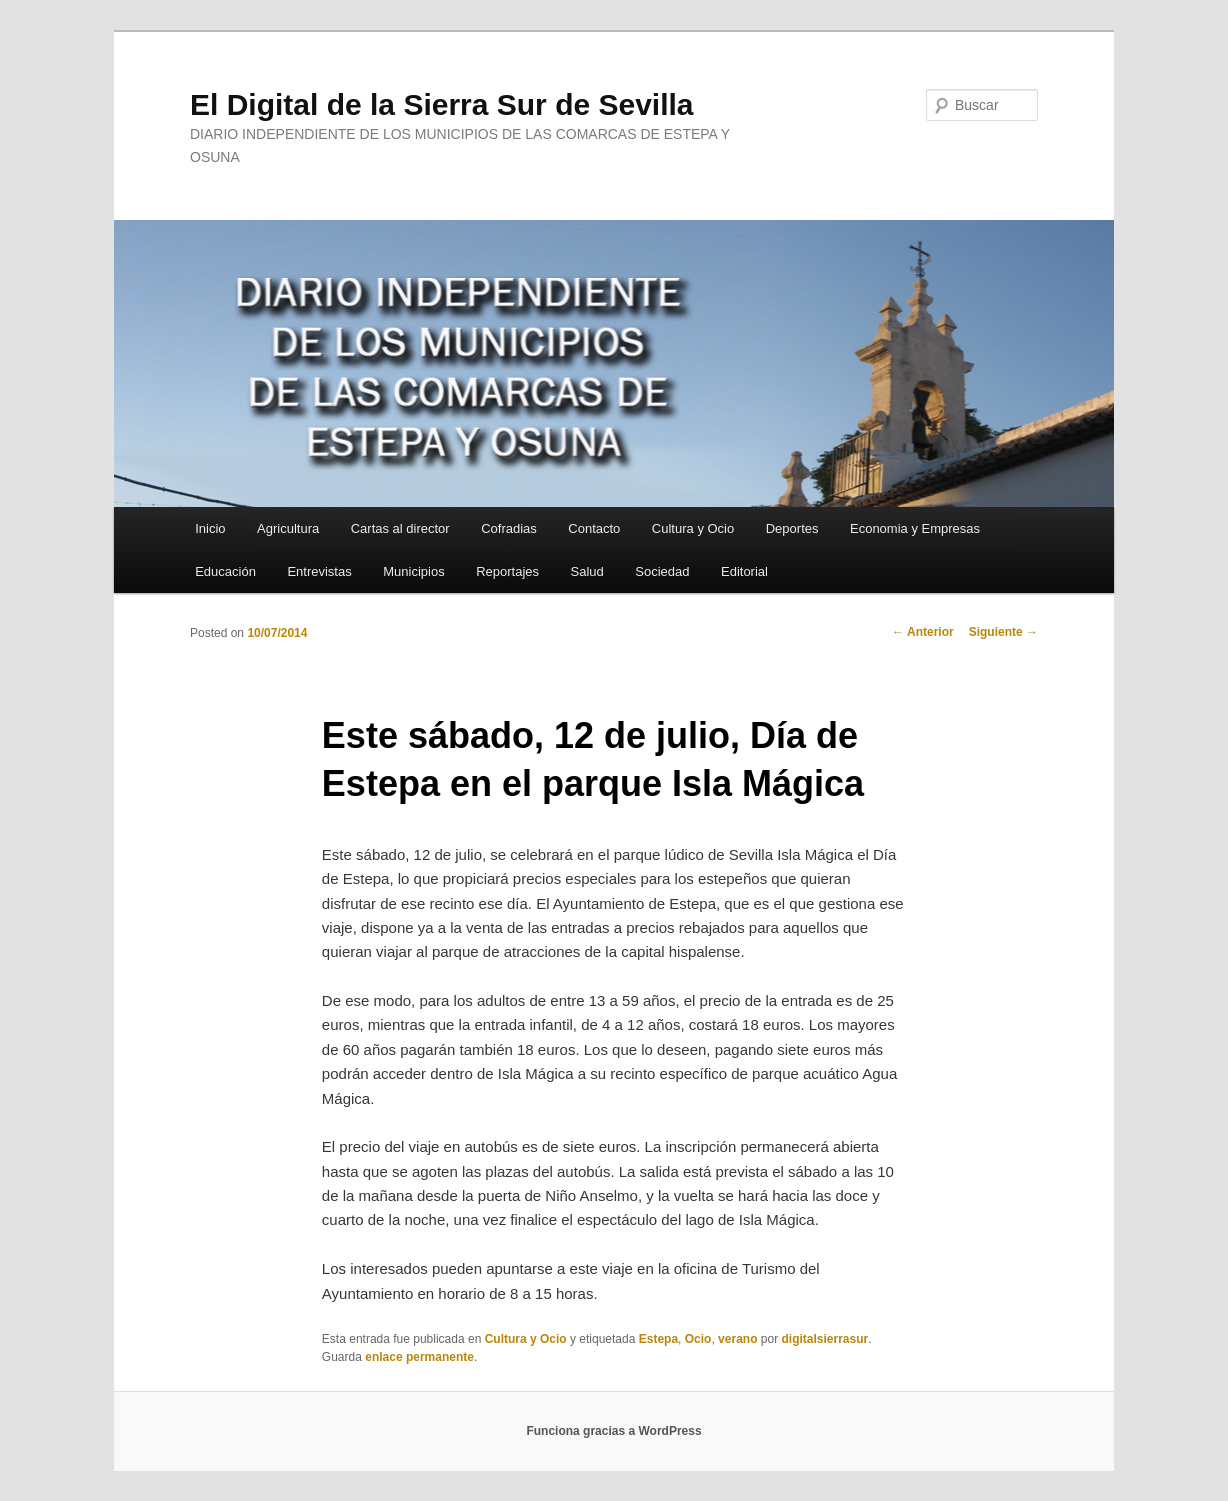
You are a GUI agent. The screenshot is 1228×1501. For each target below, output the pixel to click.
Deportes (792, 528)
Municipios (413, 571)
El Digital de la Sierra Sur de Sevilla (442, 104)
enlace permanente (419, 1357)
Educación (225, 571)
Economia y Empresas (915, 528)
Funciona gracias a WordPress (613, 1431)
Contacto (594, 528)
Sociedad (662, 571)
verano (737, 1339)
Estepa (658, 1339)
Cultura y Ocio (693, 528)
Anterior (923, 632)
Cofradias (509, 528)
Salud (587, 571)
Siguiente (1003, 632)
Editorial (744, 571)
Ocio (698, 1339)
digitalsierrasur (824, 1339)
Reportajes (507, 571)
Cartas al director (400, 528)
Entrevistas (319, 571)
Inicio (210, 528)
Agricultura (288, 528)
